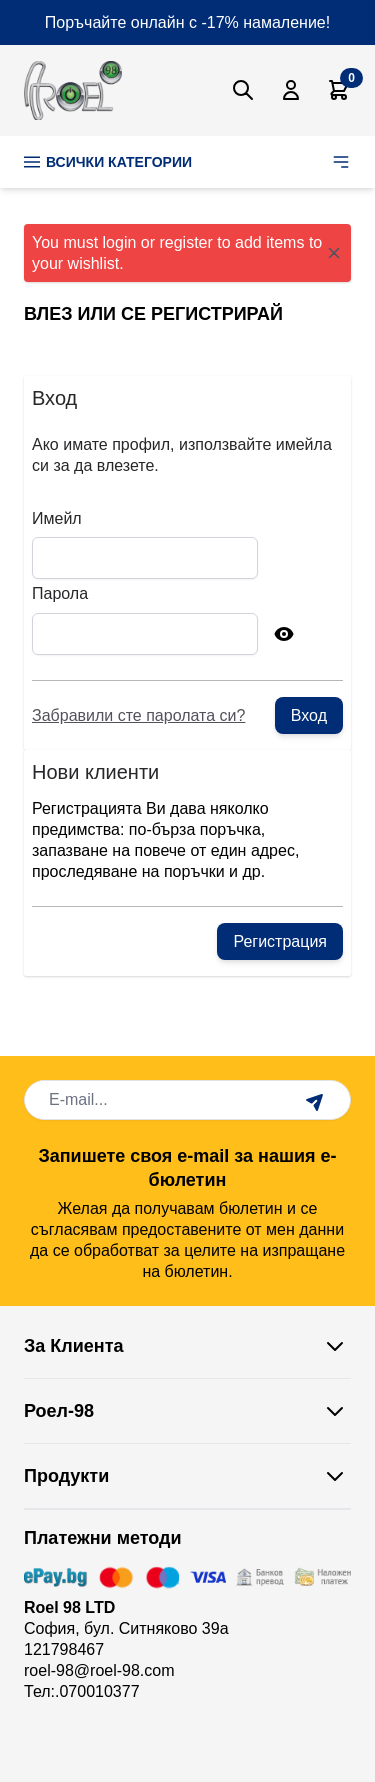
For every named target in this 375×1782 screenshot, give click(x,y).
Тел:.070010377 (82, 1691)
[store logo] (73, 90)
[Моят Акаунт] (291, 90)
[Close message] (334, 253)
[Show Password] (284, 634)
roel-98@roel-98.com (99, 1670)
